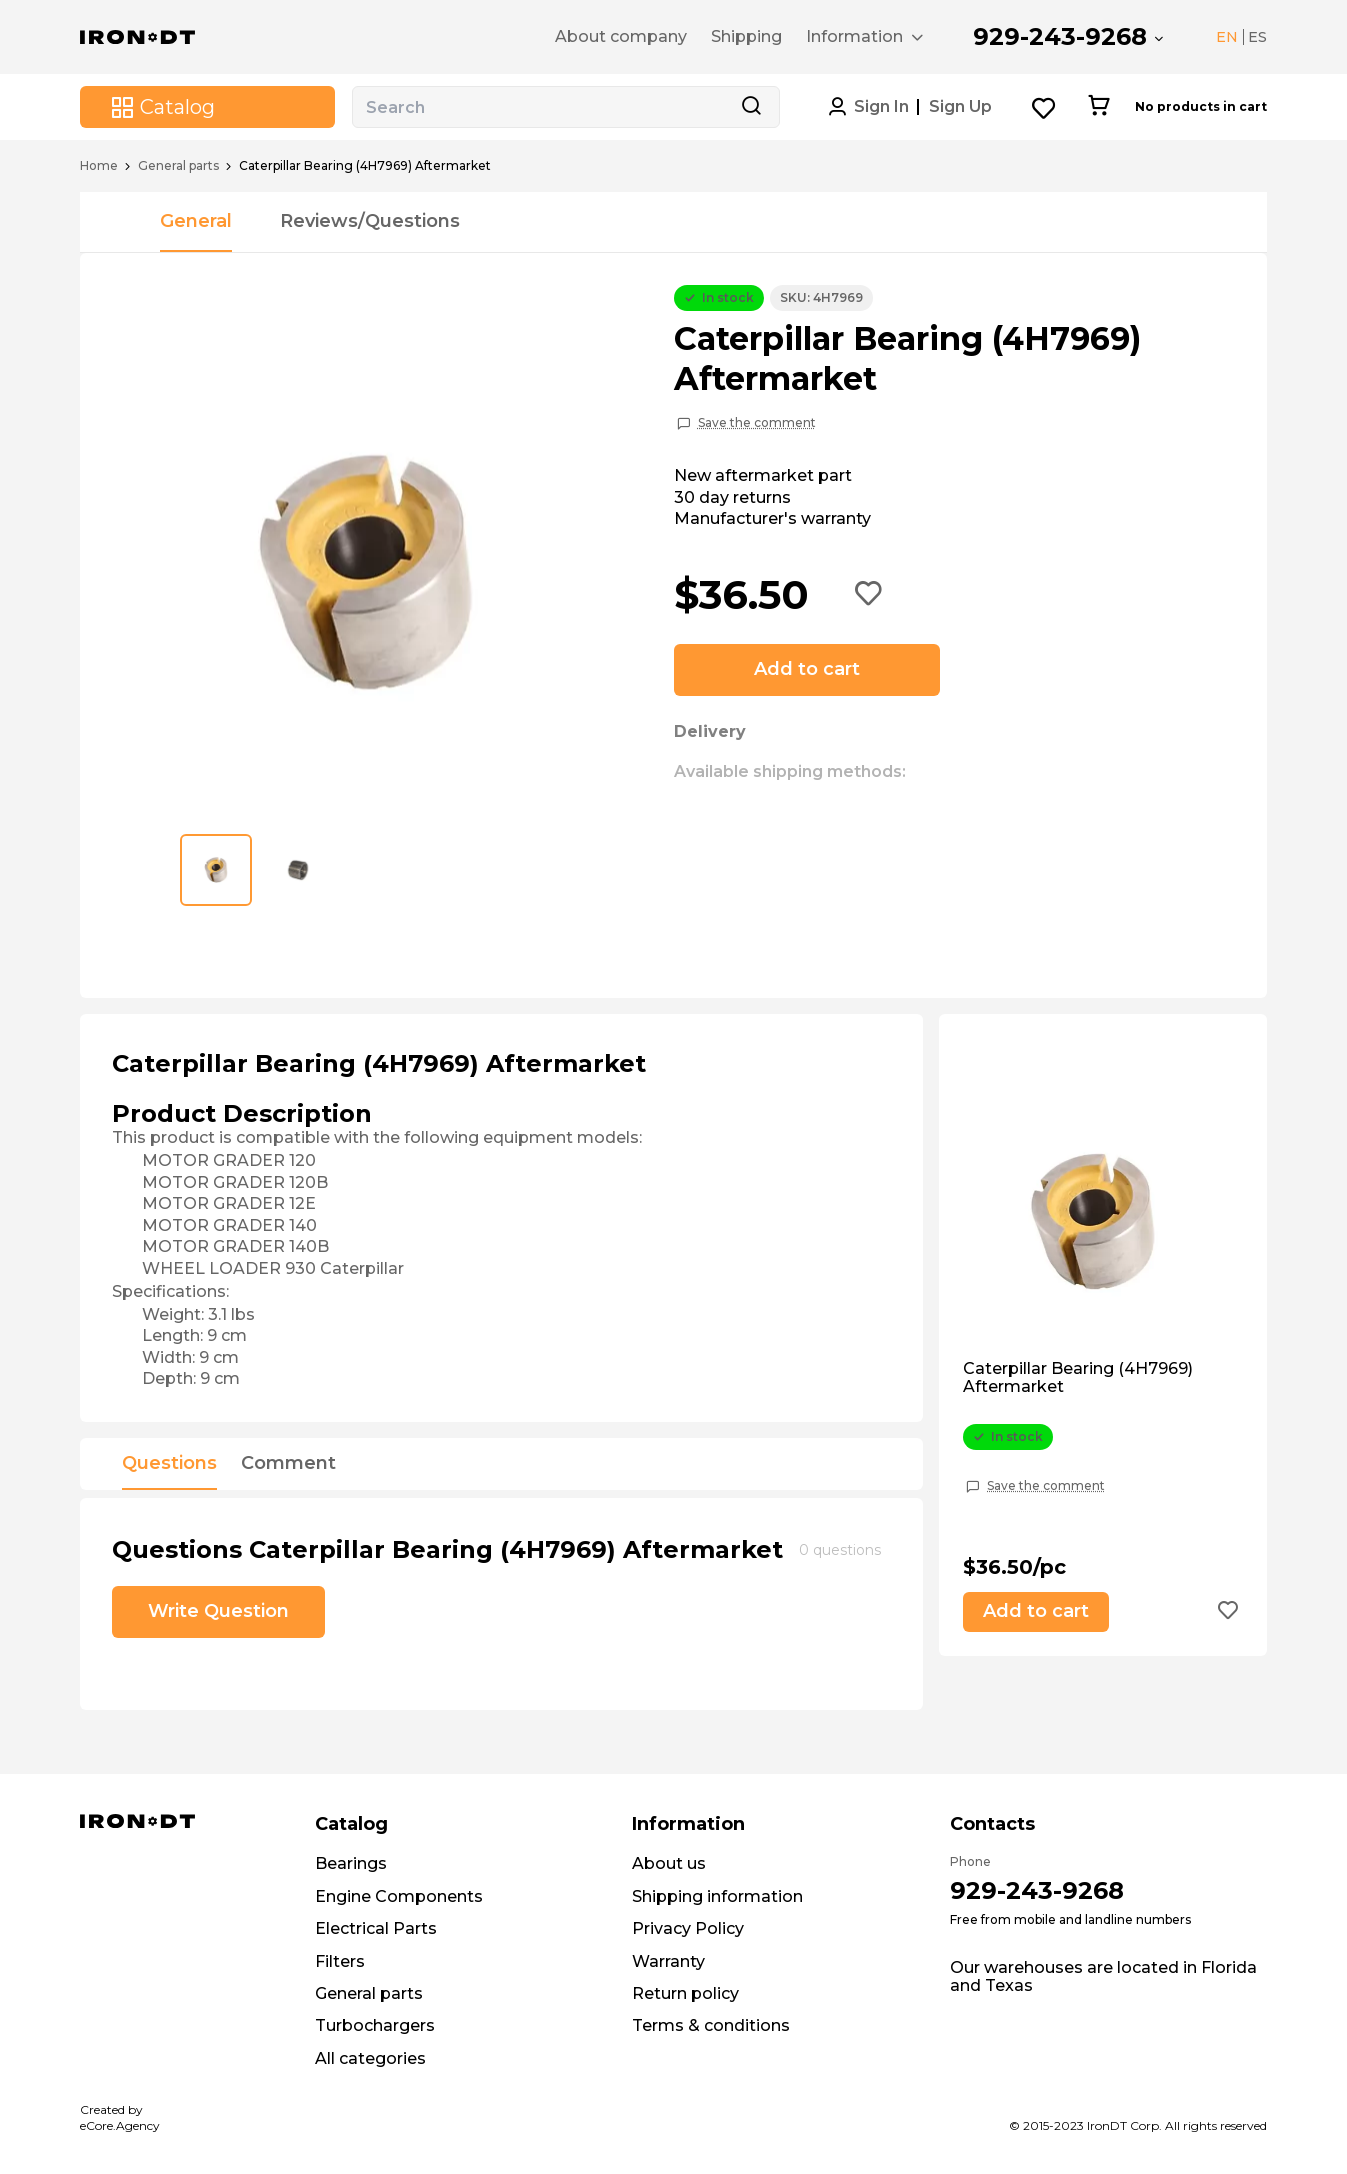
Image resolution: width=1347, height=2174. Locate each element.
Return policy (685, 1993)
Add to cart (807, 669)
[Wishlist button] (1044, 107)
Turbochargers (375, 2025)
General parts (178, 166)
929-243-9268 (1060, 36)
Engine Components (399, 1896)
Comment (288, 1464)
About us (669, 1863)
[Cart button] (1098, 107)
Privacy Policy (688, 1928)
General (196, 221)
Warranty (668, 1961)
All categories (370, 2058)
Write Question (218, 1611)
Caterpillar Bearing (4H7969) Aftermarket (1078, 1378)
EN (1227, 37)
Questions (169, 1464)
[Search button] (751, 107)
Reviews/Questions (370, 221)
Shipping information (717, 1896)
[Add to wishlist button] (869, 595)
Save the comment (757, 423)
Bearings (351, 1863)
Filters (340, 1961)
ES (1257, 37)
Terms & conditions (711, 2025)
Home (99, 166)
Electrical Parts (376, 1928)
